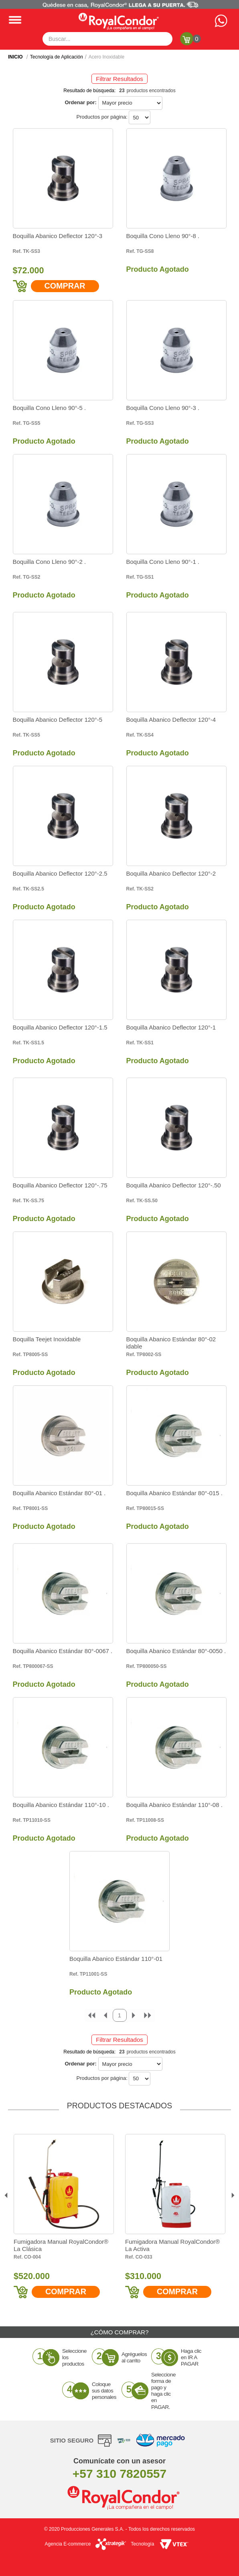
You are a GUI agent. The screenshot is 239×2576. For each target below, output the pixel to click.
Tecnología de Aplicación (56, 57)
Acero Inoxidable (106, 57)
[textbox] (107, 39)
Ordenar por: (80, 102)
